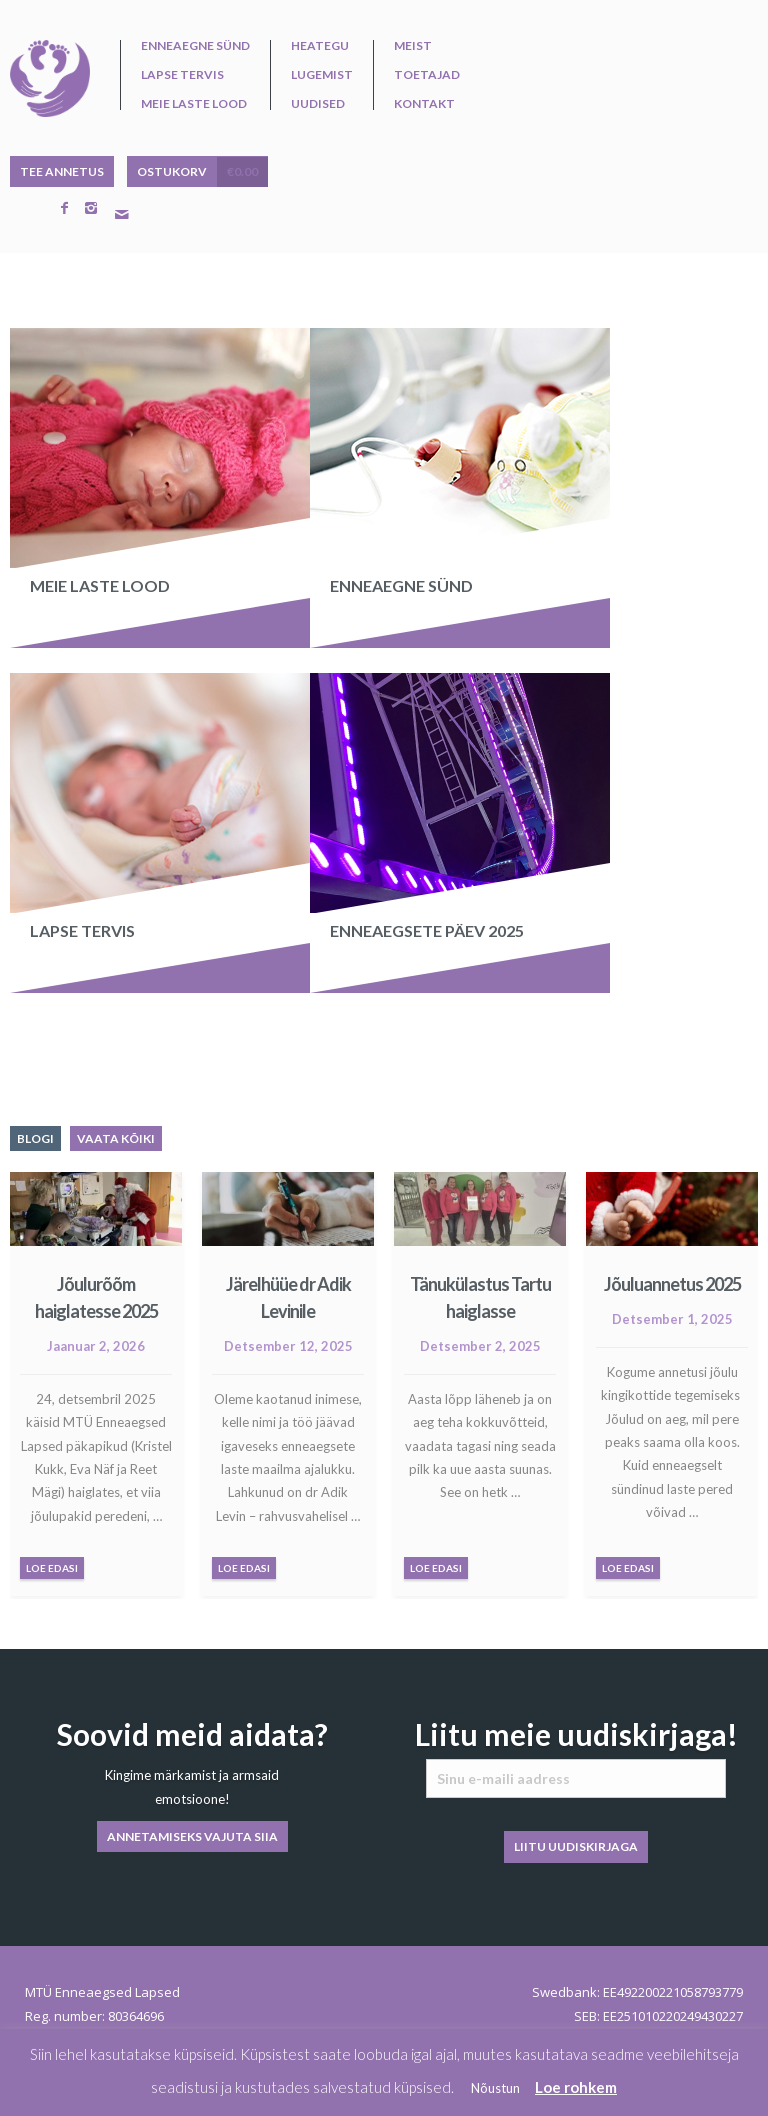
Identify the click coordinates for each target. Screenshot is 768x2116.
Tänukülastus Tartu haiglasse (480, 1297)
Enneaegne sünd (195, 46)
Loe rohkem (576, 2087)
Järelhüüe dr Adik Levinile (288, 1297)
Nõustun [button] (495, 2088)
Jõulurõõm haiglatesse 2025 (96, 1297)
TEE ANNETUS (62, 171)
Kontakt (424, 104)
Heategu (320, 46)
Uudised (318, 104)
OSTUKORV (202, 172)
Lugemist (322, 75)
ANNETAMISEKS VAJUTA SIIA (192, 1836)
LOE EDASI (52, 1568)
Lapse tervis (182, 75)
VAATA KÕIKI (116, 1138)
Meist (413, 46)
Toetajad (427, 75)
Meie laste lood (194, 104)
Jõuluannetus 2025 (672, 1284)
